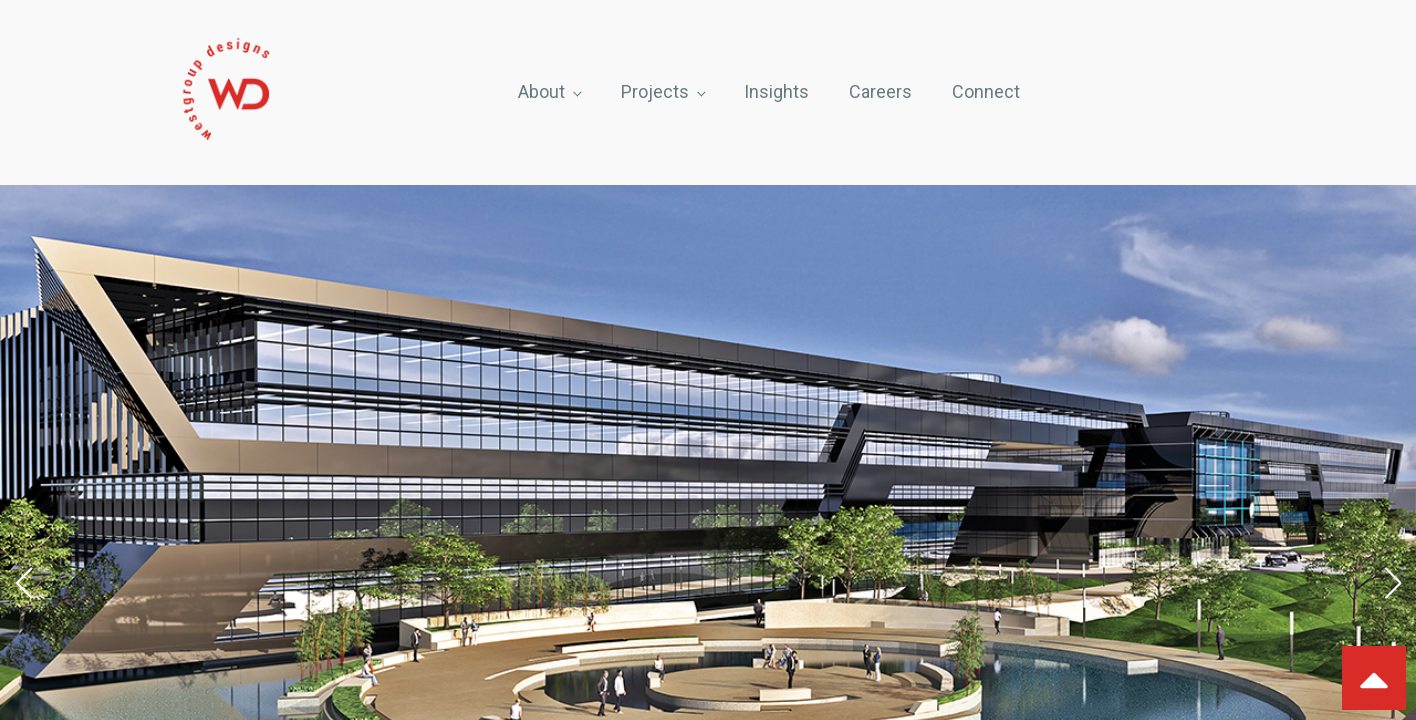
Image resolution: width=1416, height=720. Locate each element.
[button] (23, 583)
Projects (655, 91)
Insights (776, 91)
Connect (986, 91)
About (541, 91)
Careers (880, 91)
